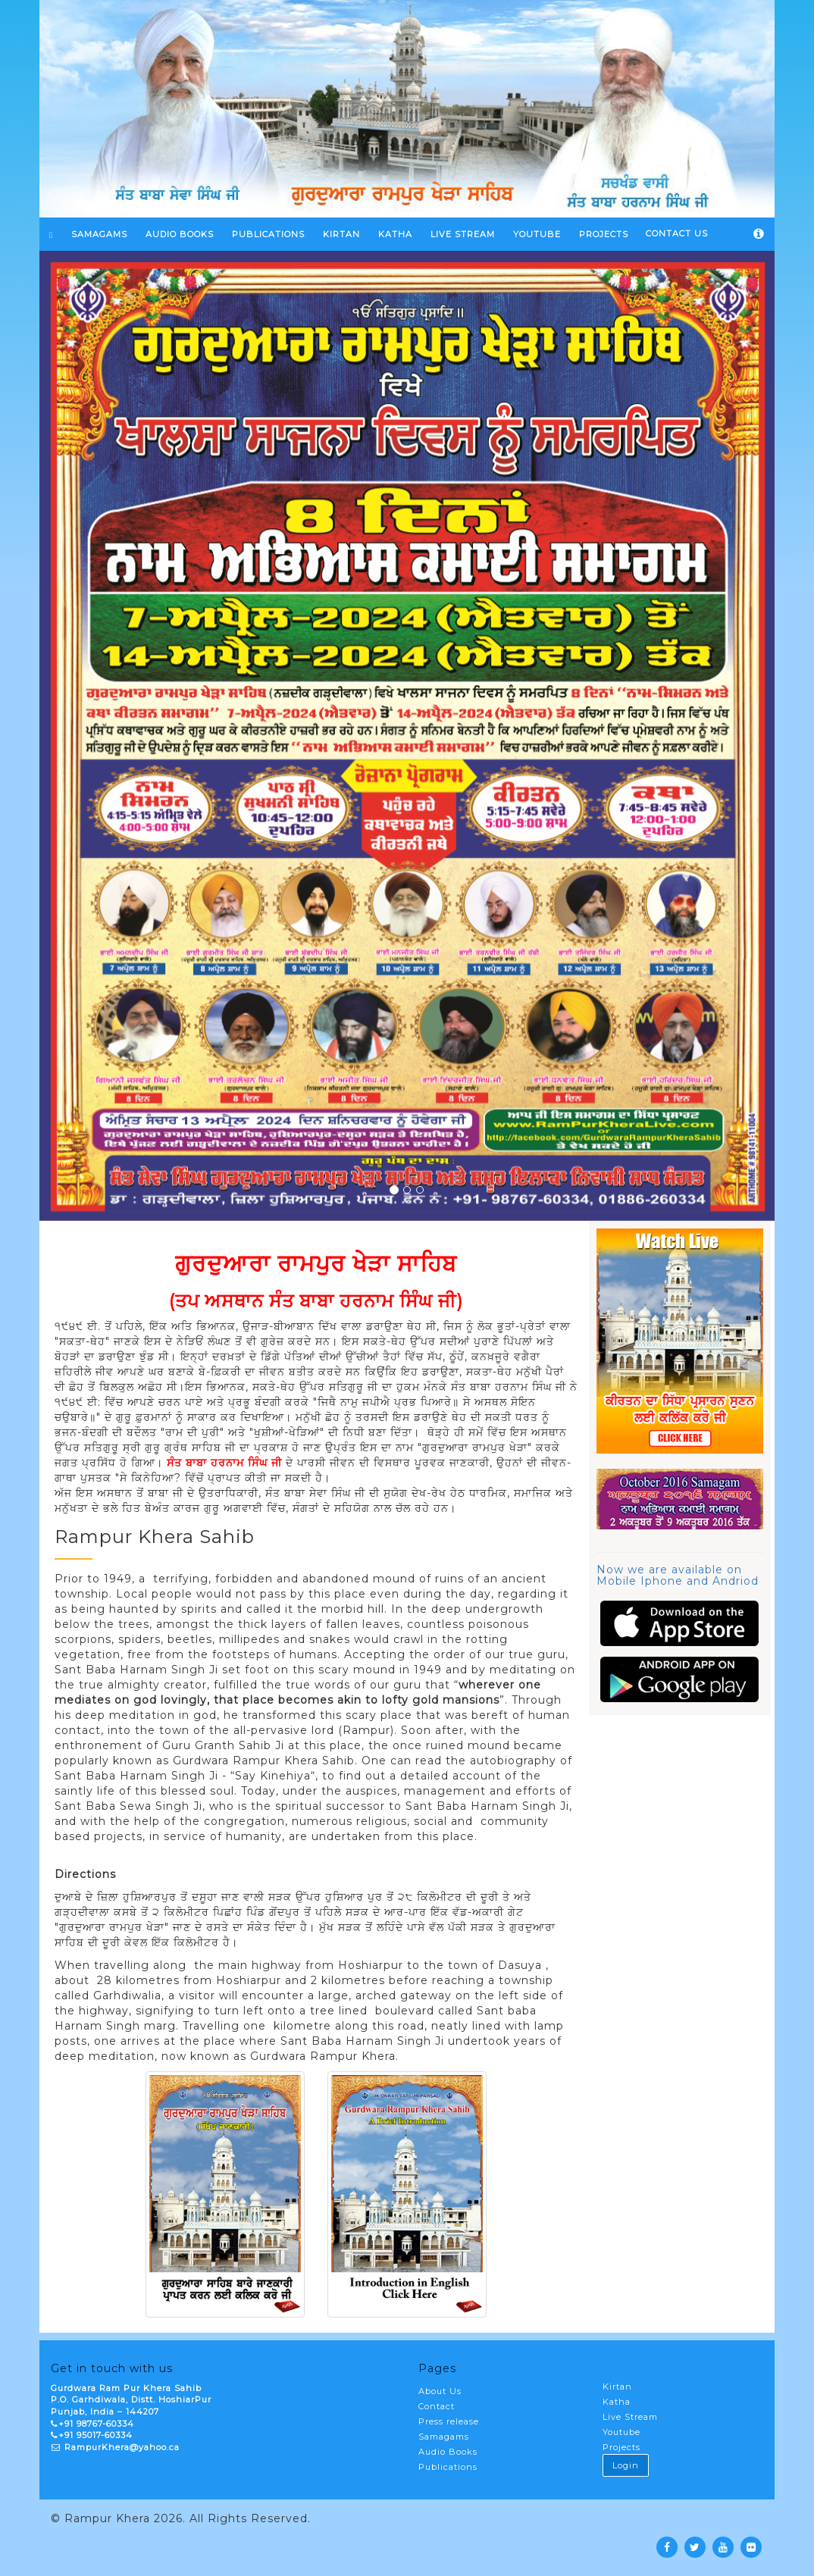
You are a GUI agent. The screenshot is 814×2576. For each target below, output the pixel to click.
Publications (268, 234)
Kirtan (617, 2386)
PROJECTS (603, 234)
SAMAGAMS (99, 234)
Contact (436, 2406)
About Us (440, 2391)
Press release (448, 2421)
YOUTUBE (537, 234)
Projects (621, 2447)
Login (625, 2465)
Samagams (443, 2436)
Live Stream (630, 2417)
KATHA (395, 234)
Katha (617, 2401)
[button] (94, 735)
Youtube (621, 2432)
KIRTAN (341, 234)
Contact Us (677, 233)
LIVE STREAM (462, 234)
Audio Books (180, 234)
